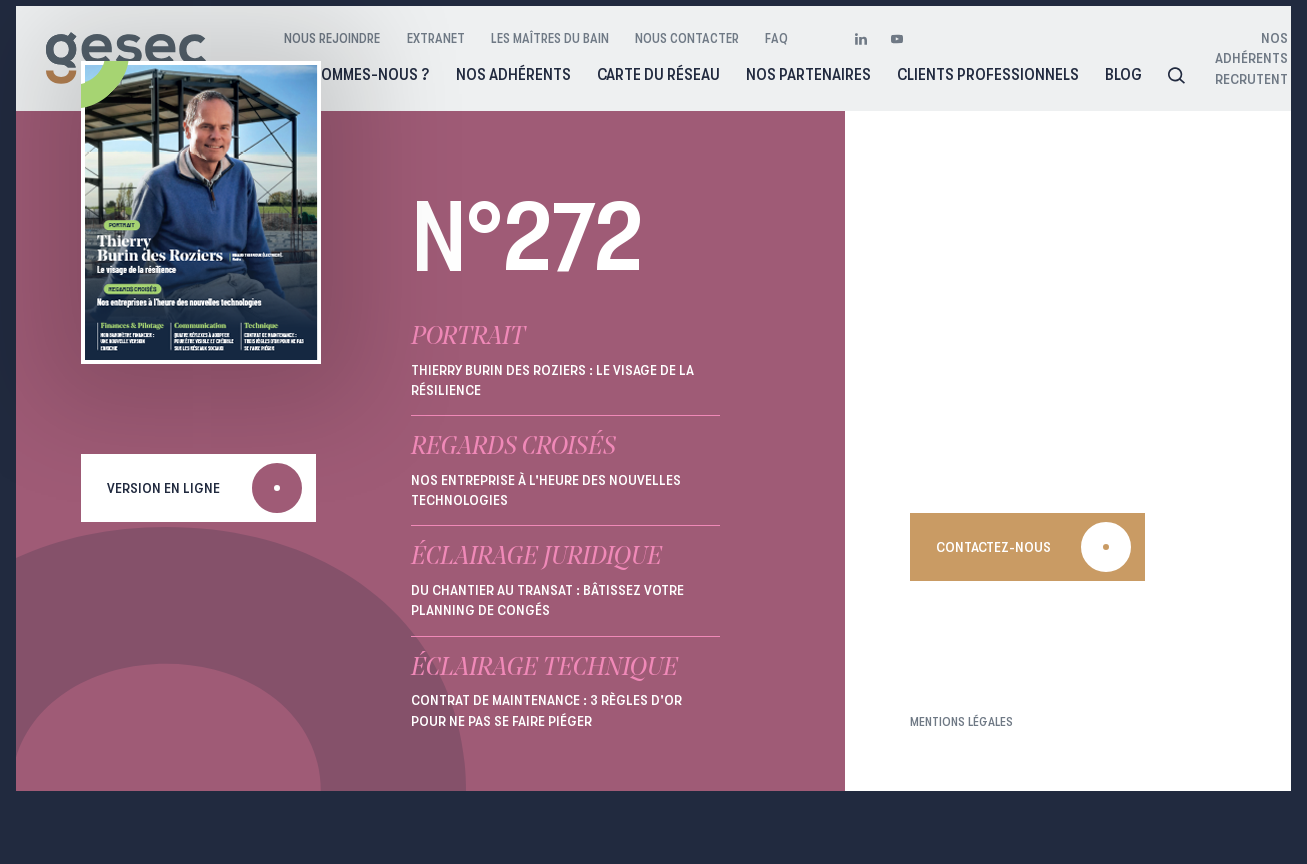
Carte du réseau (658, 74)
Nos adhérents (513, 74)
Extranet (436, 38)
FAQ (776, 38)
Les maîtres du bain (550, 38)
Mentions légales (961, 721)
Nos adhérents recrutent (1238, 58)
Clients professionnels (988, 74)
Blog (1123, 74)
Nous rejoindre (332, 38)
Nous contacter (687, 38)
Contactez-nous (993, 547)
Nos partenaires (808, 74)
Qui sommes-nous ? (356, 74)
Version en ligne (163, 488)
